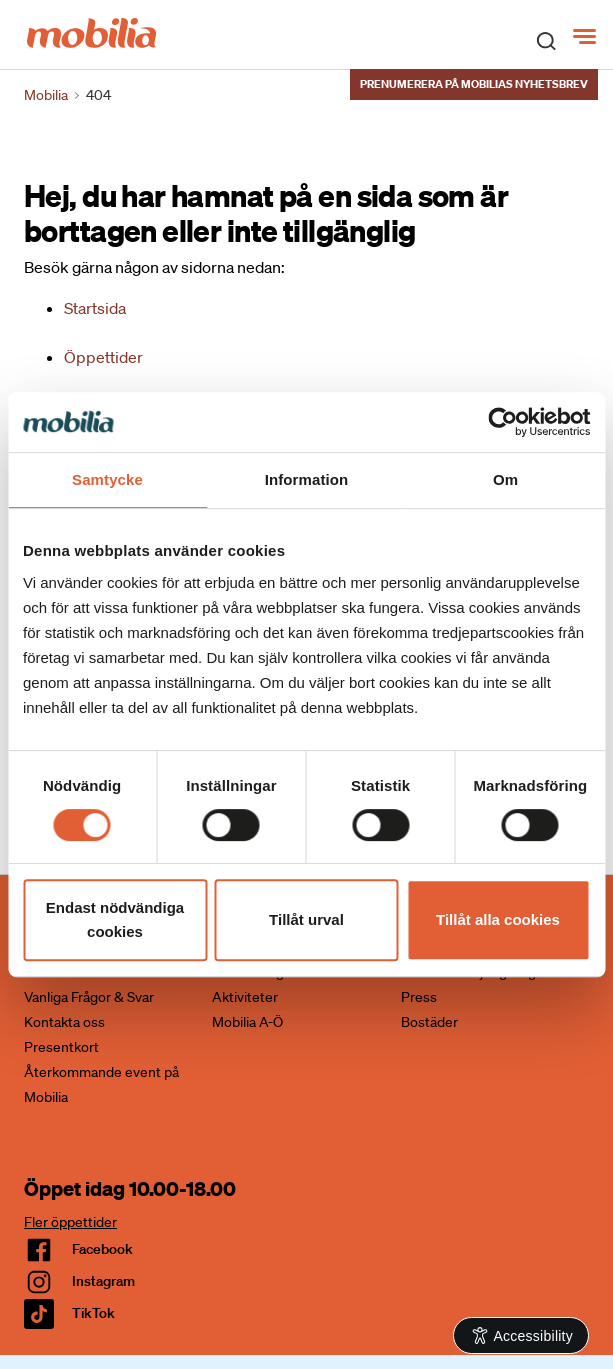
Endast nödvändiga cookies (115, 919)
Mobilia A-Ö (247, 1022)
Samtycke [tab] (107, 479)
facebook (102, 1249)
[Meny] (586, 37)
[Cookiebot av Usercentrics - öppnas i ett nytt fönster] (502, 422)
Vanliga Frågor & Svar (89, 997)
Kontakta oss (64, 1022)
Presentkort (61, 1047)
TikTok (93, 1313)
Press (419, 997)
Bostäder (429, 1022)
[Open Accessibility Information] (521, 1335)
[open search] (546, 40)
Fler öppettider (70, 1222)
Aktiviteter (245, 997)
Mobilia (46, 95)
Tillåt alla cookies (498, 919)
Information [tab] (307, 479)
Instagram (103, 1281)
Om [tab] (505, 479)
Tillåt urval (306, 919)
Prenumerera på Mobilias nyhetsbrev (474, 84)
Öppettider (103, 357)
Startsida (95, 308)
